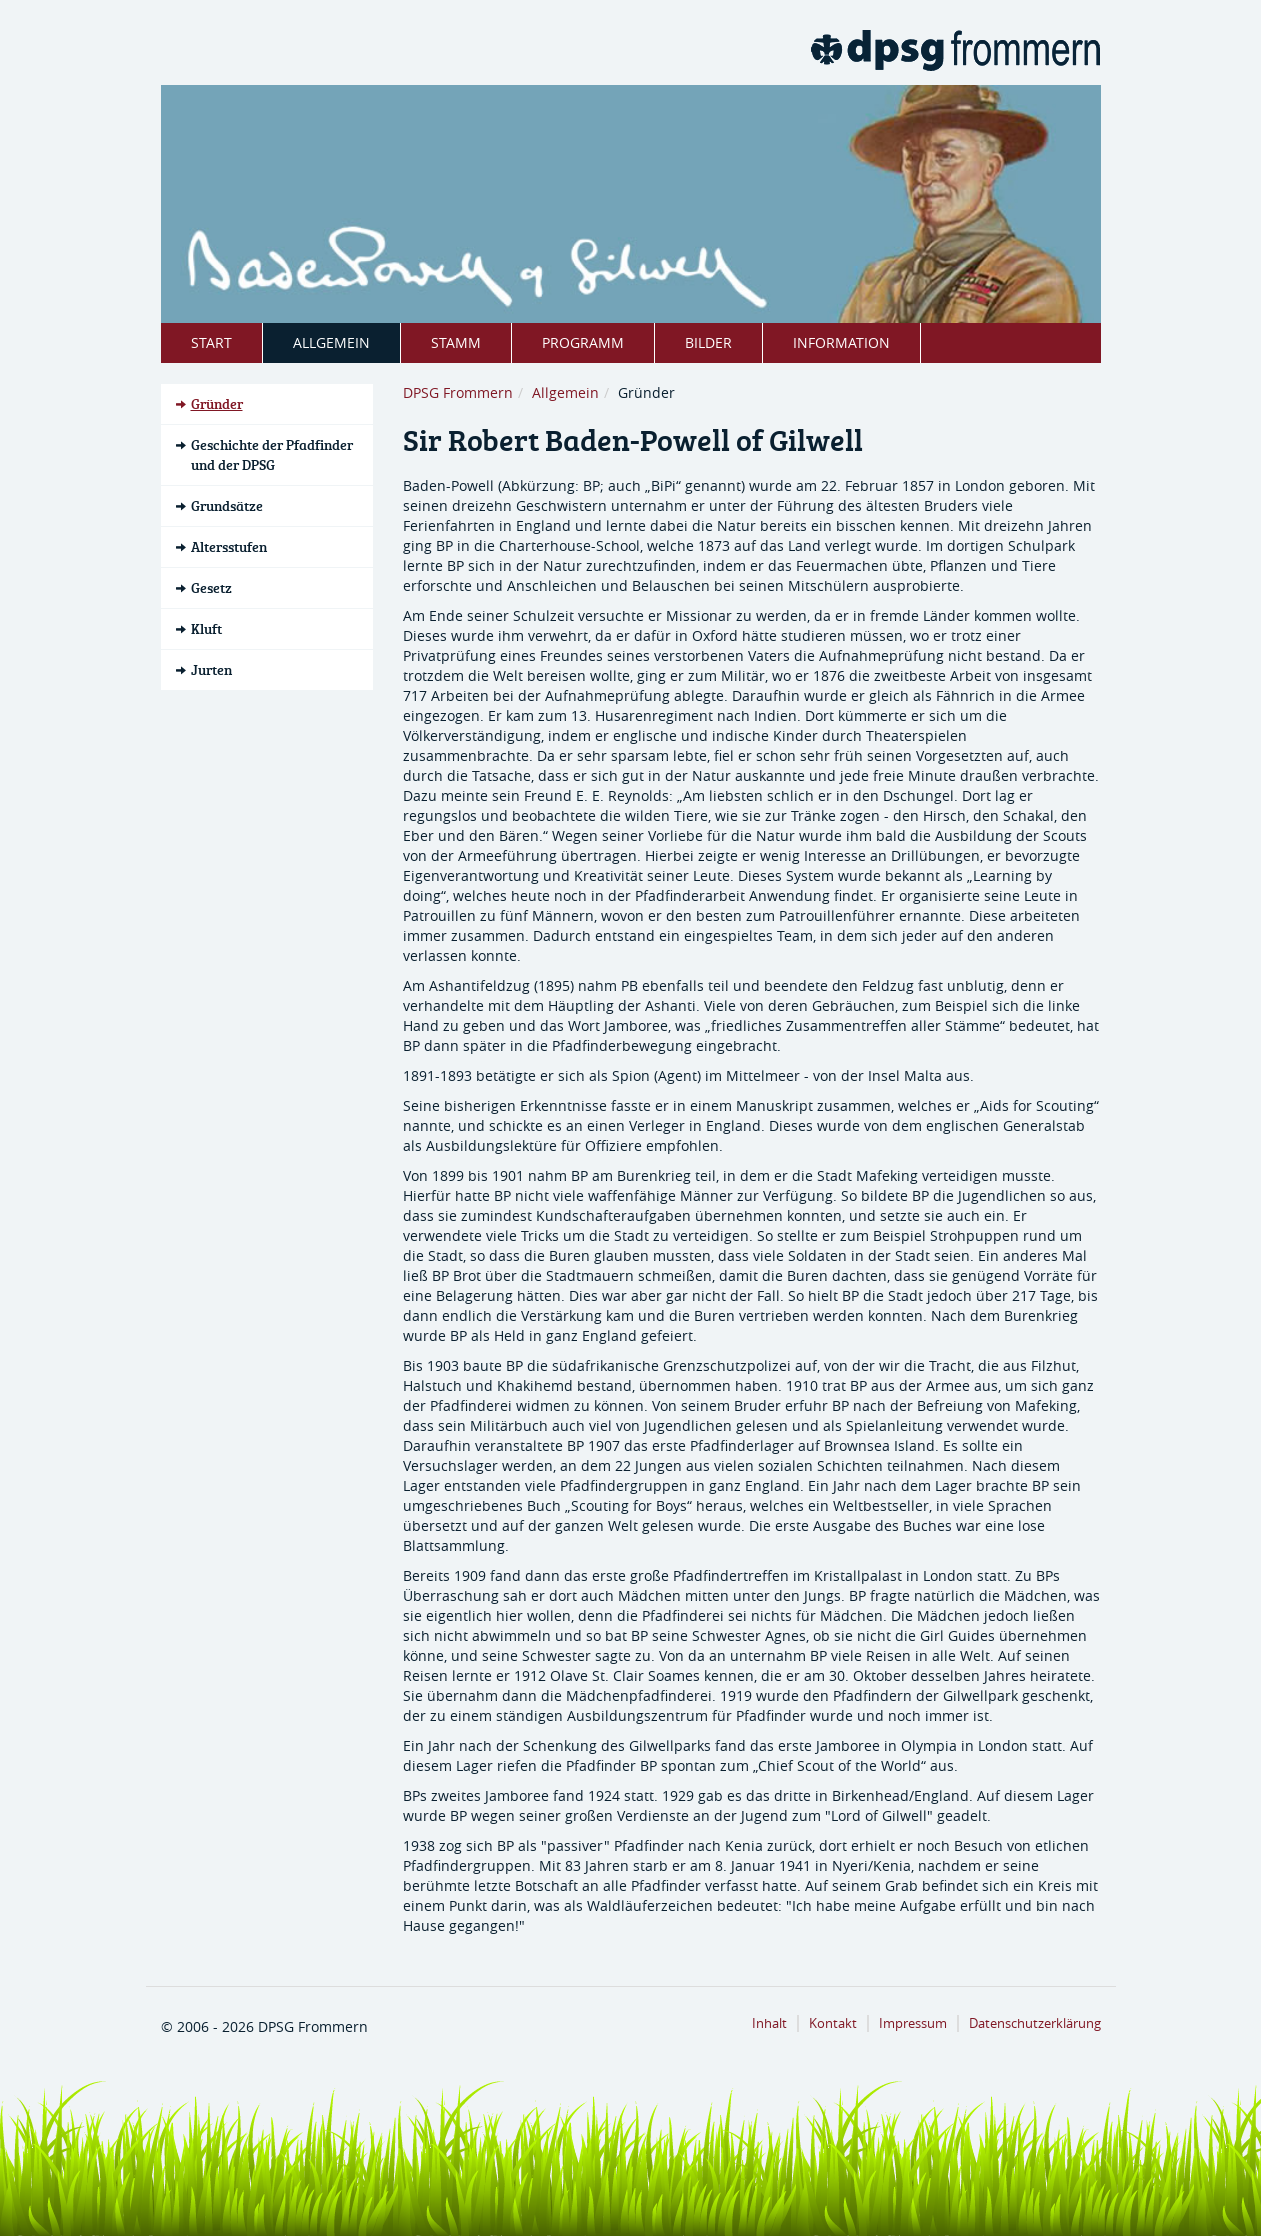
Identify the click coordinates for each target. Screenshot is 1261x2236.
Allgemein (331, 342)
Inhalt (769, 2023)
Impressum (913, 2023)
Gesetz (211, 587)
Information (841, 342)
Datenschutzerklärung (1035, 2023)
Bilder (708, 342)
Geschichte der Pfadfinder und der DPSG (272, 454)
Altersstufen (229, 546)
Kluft (206, 628)
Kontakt (833, 2023)
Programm (583, 342)
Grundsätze (227, 505)
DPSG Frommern (458, 392)
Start (211, 342)
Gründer (217, 403)
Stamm (456, 342)
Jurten (211, 669)
